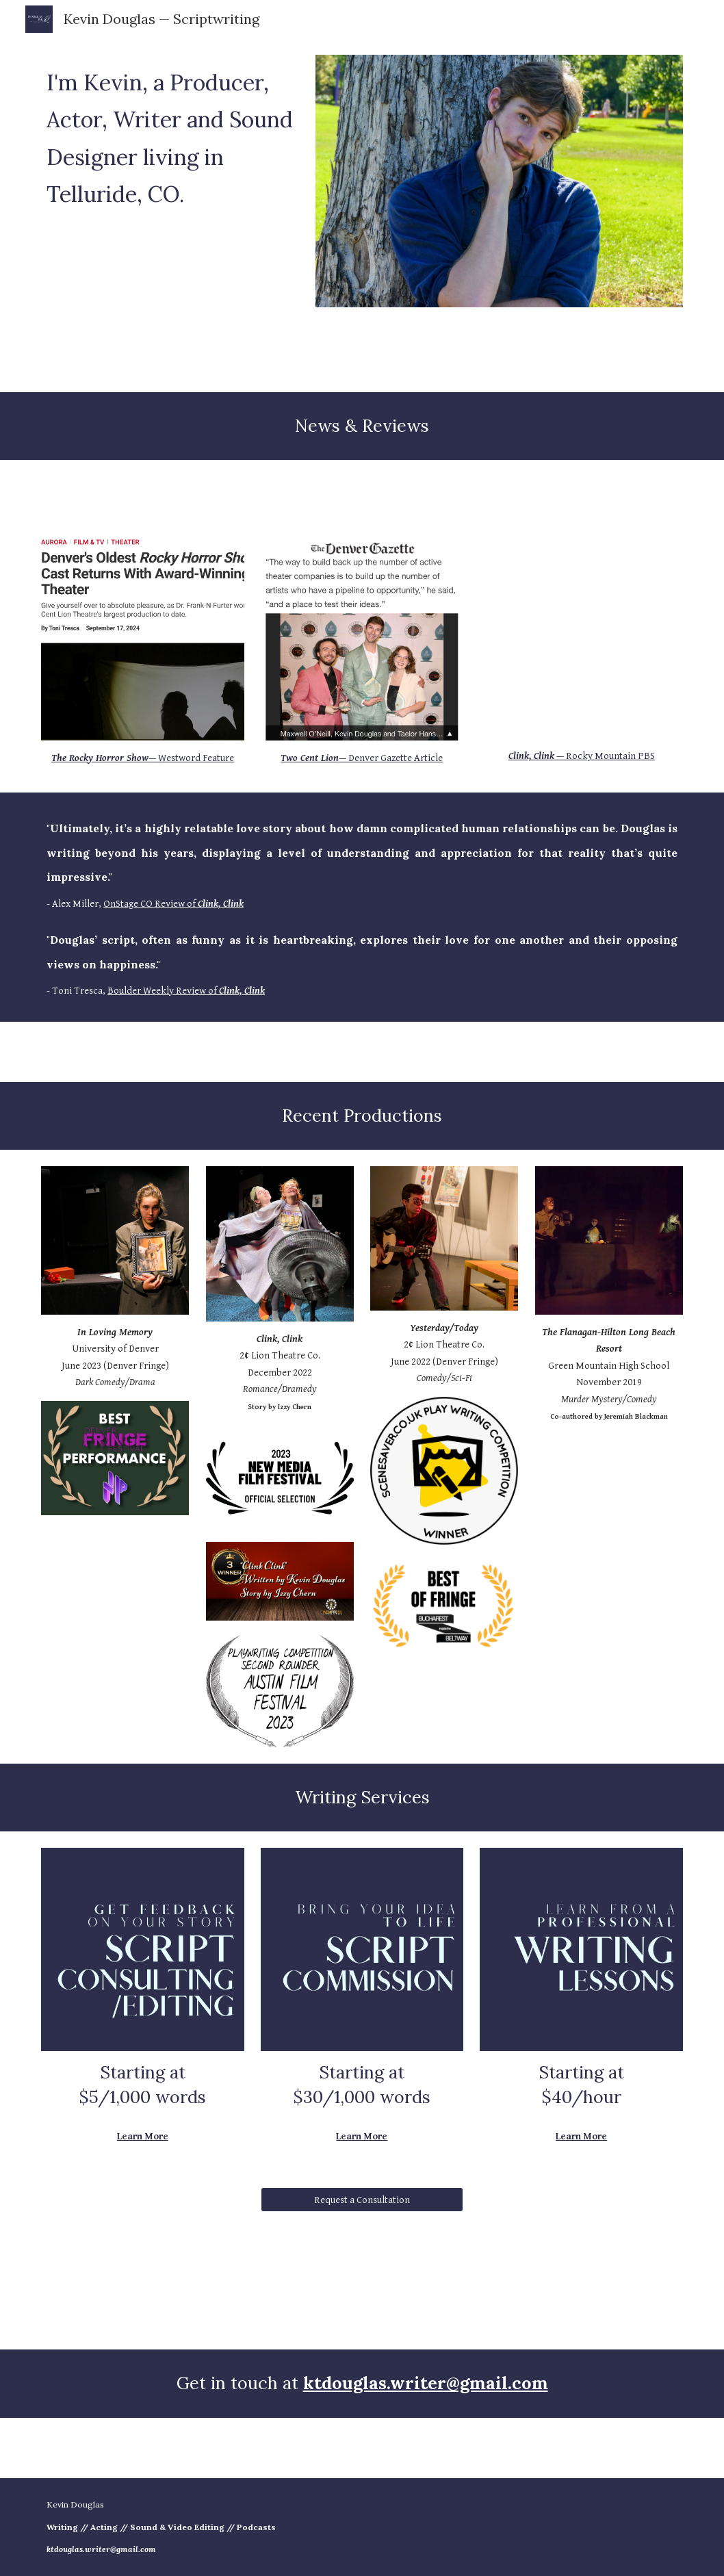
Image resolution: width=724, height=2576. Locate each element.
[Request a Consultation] (362, 2199)
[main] (170, 135)
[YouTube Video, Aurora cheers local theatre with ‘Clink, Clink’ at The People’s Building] (581, 638)
